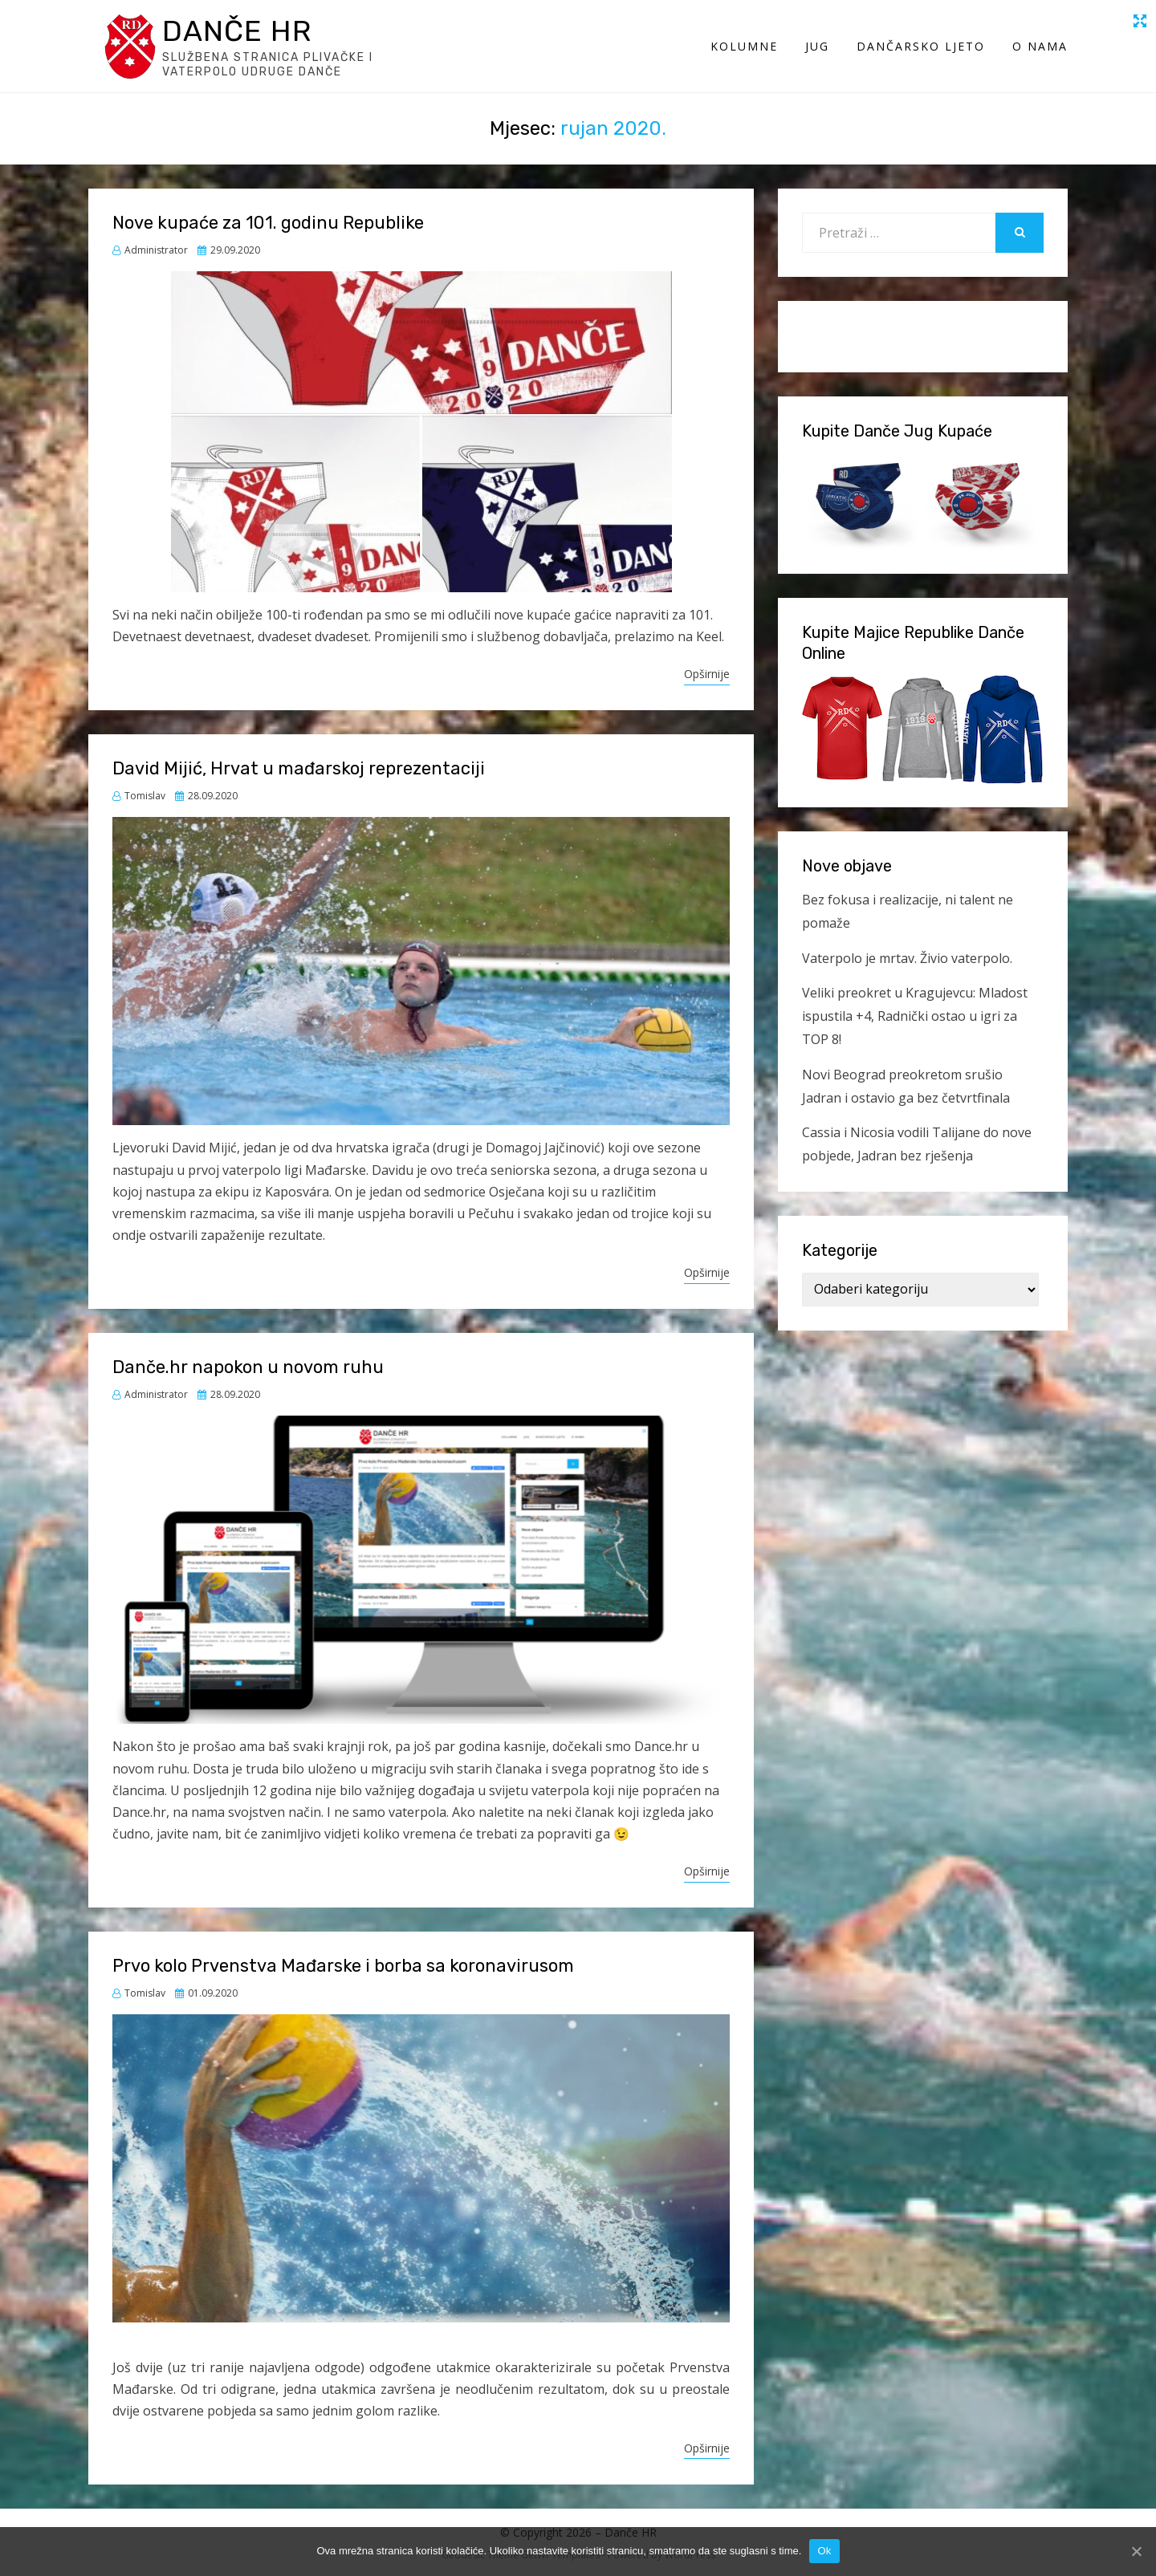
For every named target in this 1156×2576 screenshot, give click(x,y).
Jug (817, 46)
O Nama (1040, 46)
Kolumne (744, 46)
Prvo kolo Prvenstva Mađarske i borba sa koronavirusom (343, 1966)
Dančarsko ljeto (921, 46)
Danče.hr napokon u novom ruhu (248, 1367)
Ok (824, 2551)
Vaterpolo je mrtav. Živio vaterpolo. (907, 958)
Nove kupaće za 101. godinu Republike (268, 223)
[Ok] (1136, 2551)
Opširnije (707, 673)
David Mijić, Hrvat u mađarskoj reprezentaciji (298, 768)
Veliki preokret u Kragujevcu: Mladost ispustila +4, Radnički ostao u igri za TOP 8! (915, 1016)
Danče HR (236, 31)
